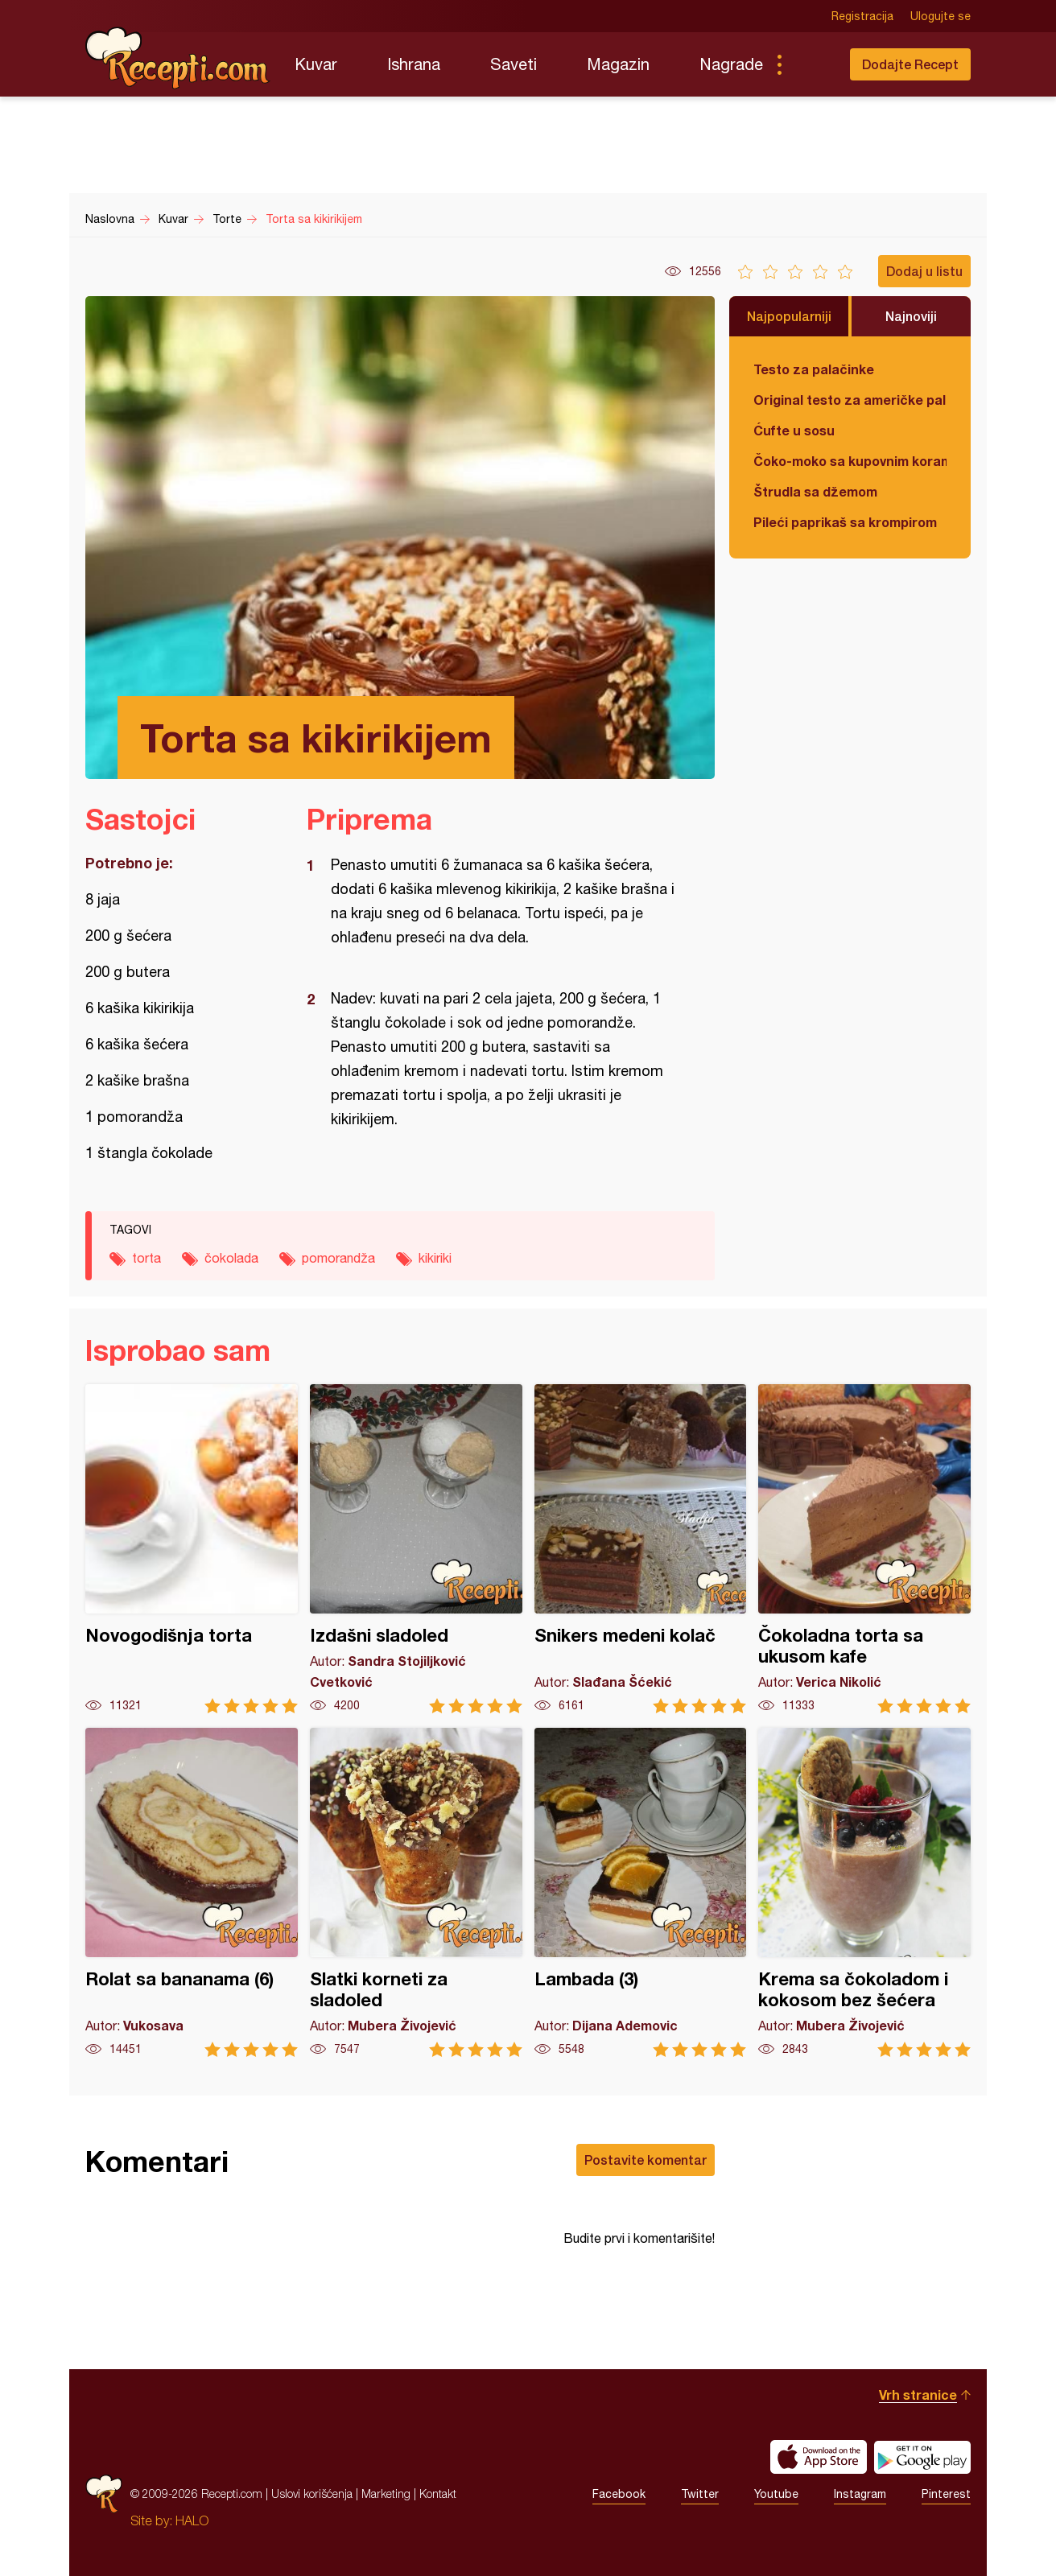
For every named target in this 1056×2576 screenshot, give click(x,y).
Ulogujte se (940, 16)
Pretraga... (811, 64)
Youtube (776, 2493)
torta (146, 1258)
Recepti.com (177, 58)
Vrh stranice (918, 2394)
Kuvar (316, 64)
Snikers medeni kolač (640, 1548)
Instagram (860, 2493)
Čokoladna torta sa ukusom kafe (864, 1548)
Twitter (700, 2493)
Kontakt (437, 2493)
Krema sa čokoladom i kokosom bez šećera (864, 1892)
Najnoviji (911, 316)
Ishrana (413, 64)
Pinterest (946, 2493)
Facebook (619, 2493)
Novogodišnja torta (191, 1548)
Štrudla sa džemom (815, 491)
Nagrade (731, 64)
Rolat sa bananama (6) (191, 1892)
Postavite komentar (645, 2159)
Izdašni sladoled (416, 1548)
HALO (191, 2520)
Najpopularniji (789, 316)
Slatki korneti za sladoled (416, 1892)
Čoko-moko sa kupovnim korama (850, 460)
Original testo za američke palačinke (850, 399)
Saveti (513, 64)
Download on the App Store (818, 2457)
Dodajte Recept (910, 64)
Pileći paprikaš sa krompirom (845, 522)
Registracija (862, 16)
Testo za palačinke (813, 369)
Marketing (385, 2493)
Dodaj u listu (924, 270)
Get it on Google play (922, 2457)
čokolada (231, 1258)
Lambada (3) (640, 1892)
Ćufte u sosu (794, 430)
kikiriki (435, 1258)
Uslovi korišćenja (312, 2493)
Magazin (618, 64)
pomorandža (338, 1258)
